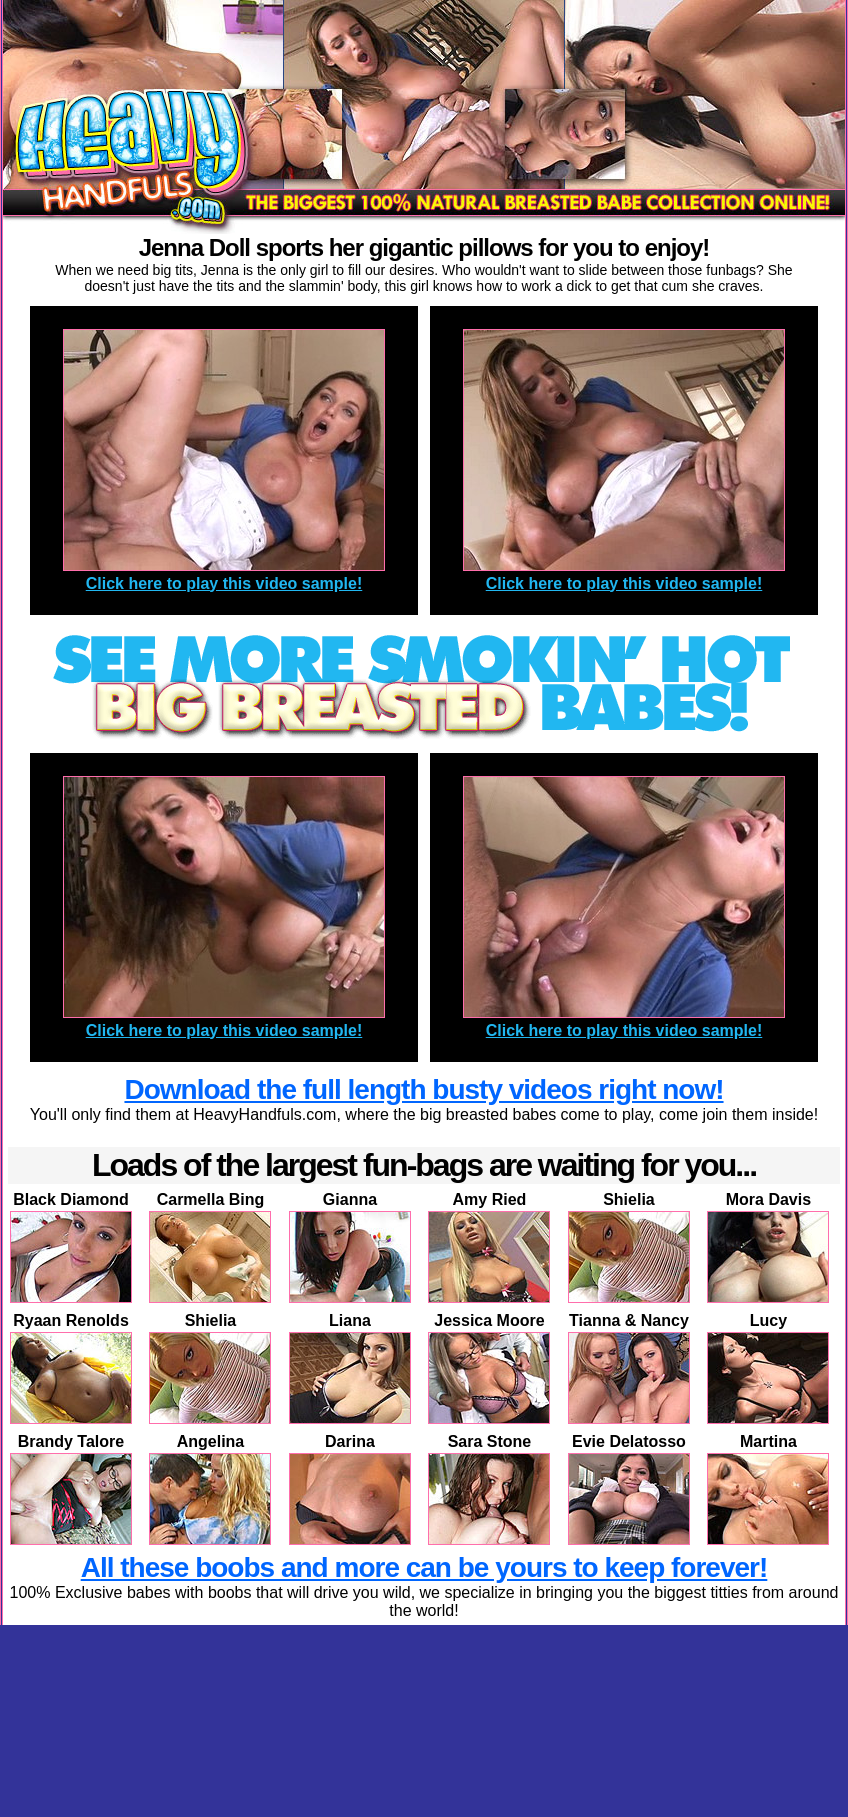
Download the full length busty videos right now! (423, 1089)
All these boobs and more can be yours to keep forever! (424, 1567)
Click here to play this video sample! (224, 583)
